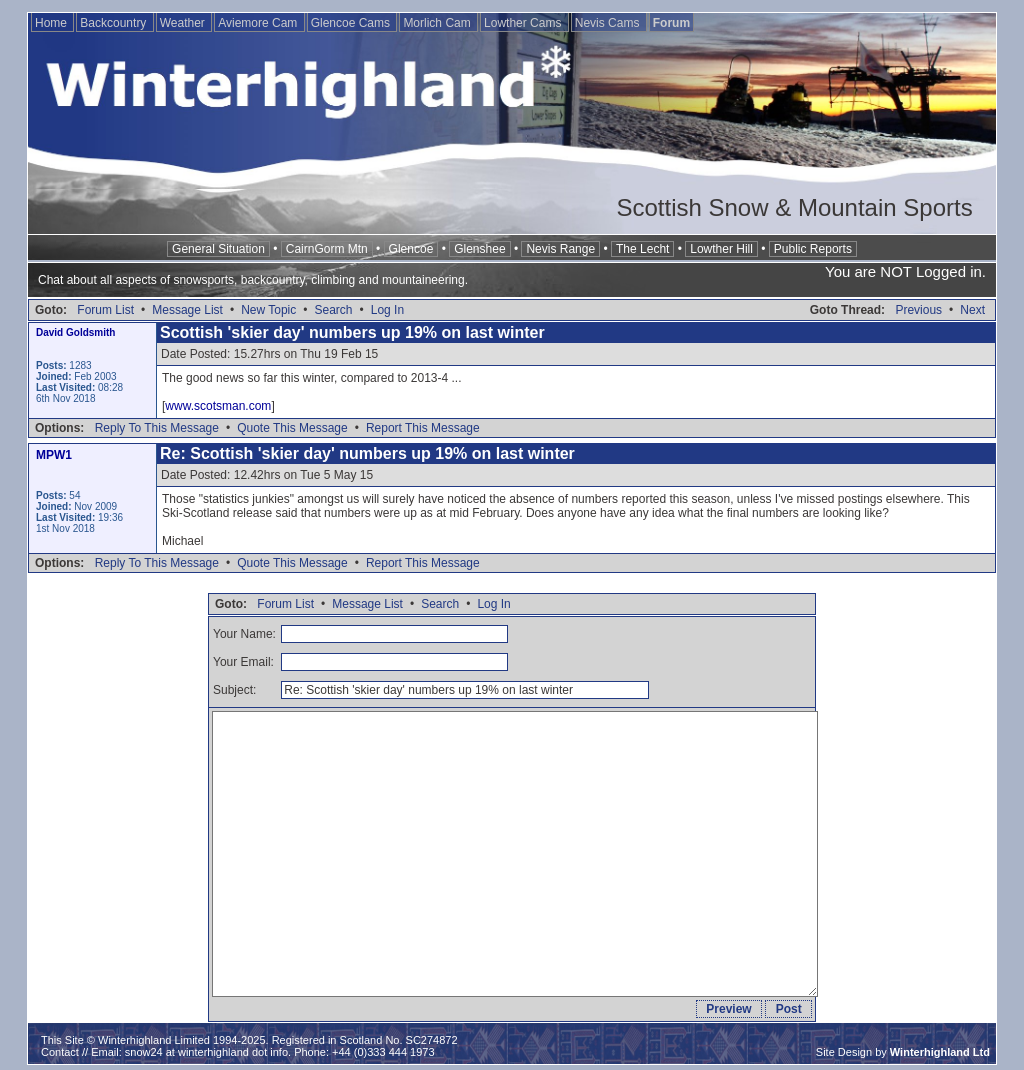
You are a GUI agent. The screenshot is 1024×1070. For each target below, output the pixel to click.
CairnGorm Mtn (327, 249)
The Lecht (642, 249)
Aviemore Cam (259, 23)
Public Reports (813, 249)
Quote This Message (292, 428)
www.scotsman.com (218, 406)
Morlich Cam (438, 23)
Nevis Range (560, 249)
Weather (184, 23)
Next (972, 310)
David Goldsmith (75, 332)
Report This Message (423, 428)
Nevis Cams (609, 23)
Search (333, 310)
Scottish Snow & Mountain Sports (794, 207)
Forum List (105, 310)
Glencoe (411, 249)
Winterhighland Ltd (940, 1052)
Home (52, 23)
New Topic (268, 310)
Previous (918, 310)
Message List (187, 310)
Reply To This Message (157, 428)
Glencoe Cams (352, 23)
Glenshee (479, 249)
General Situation (218, 249)
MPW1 (54, 455)
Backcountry (114, 23)
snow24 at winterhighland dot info (206, 1052)
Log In (387, 310)
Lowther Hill (721, 249)
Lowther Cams (524, 23)
